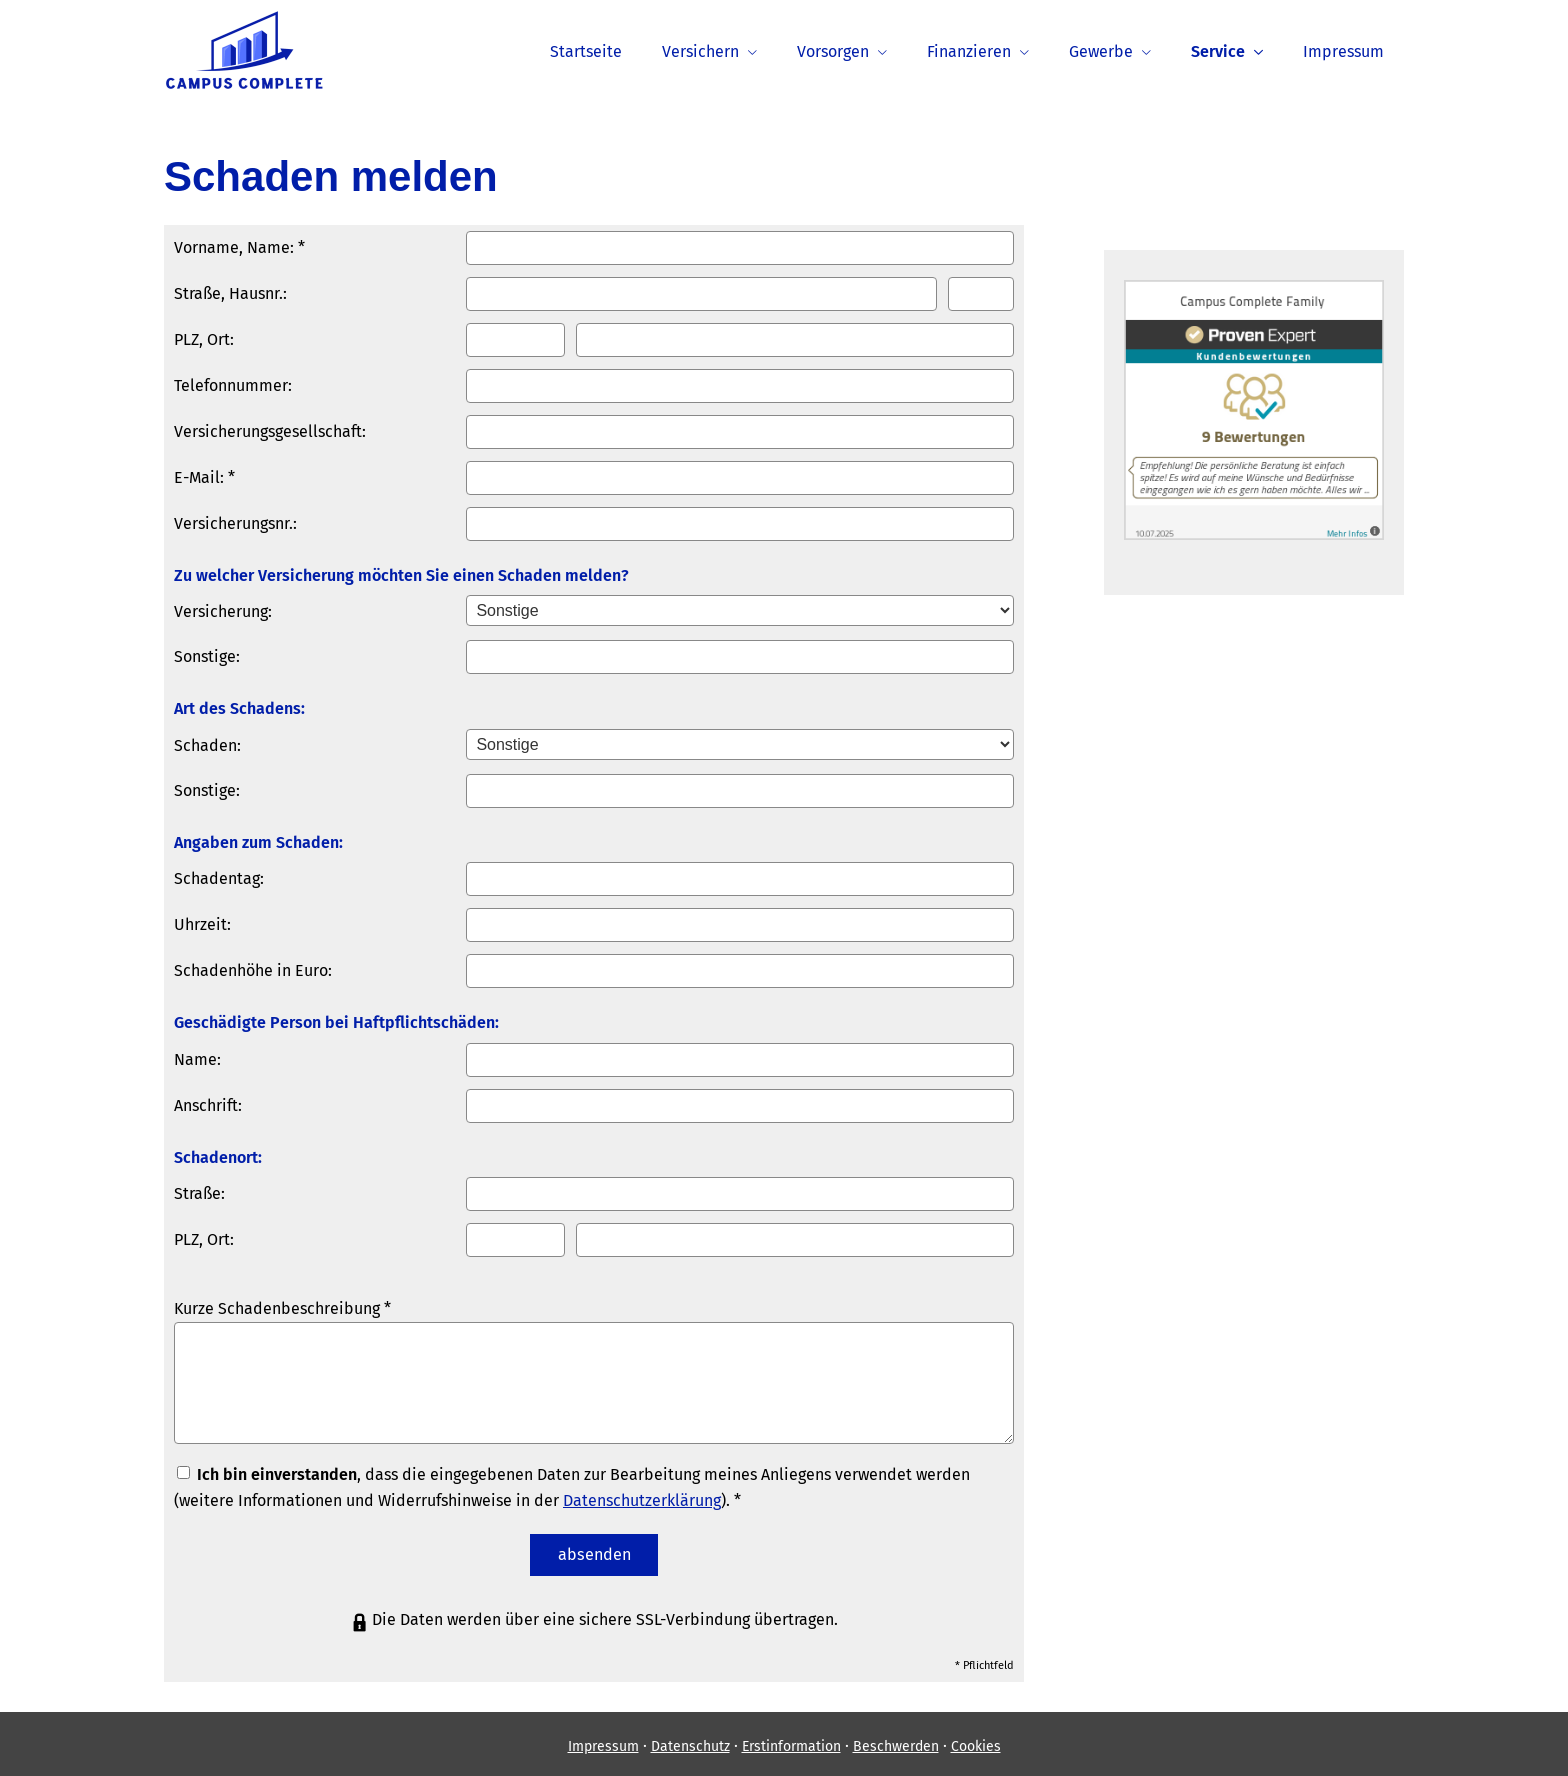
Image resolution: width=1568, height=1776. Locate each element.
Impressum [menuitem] (1343, 51)
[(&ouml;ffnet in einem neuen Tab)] (1254, 534)
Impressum (603, 1741)
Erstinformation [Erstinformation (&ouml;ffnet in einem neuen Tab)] (791, 1741)
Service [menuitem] (1218, 51)
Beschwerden (896, 1741)
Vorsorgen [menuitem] (833, 51)
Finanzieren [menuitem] (969, 51)
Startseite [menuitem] (586, 51)
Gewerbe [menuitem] (1101, 51)
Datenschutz (690, 1741)
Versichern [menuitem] (700, 51)
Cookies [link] (976, 1741)
